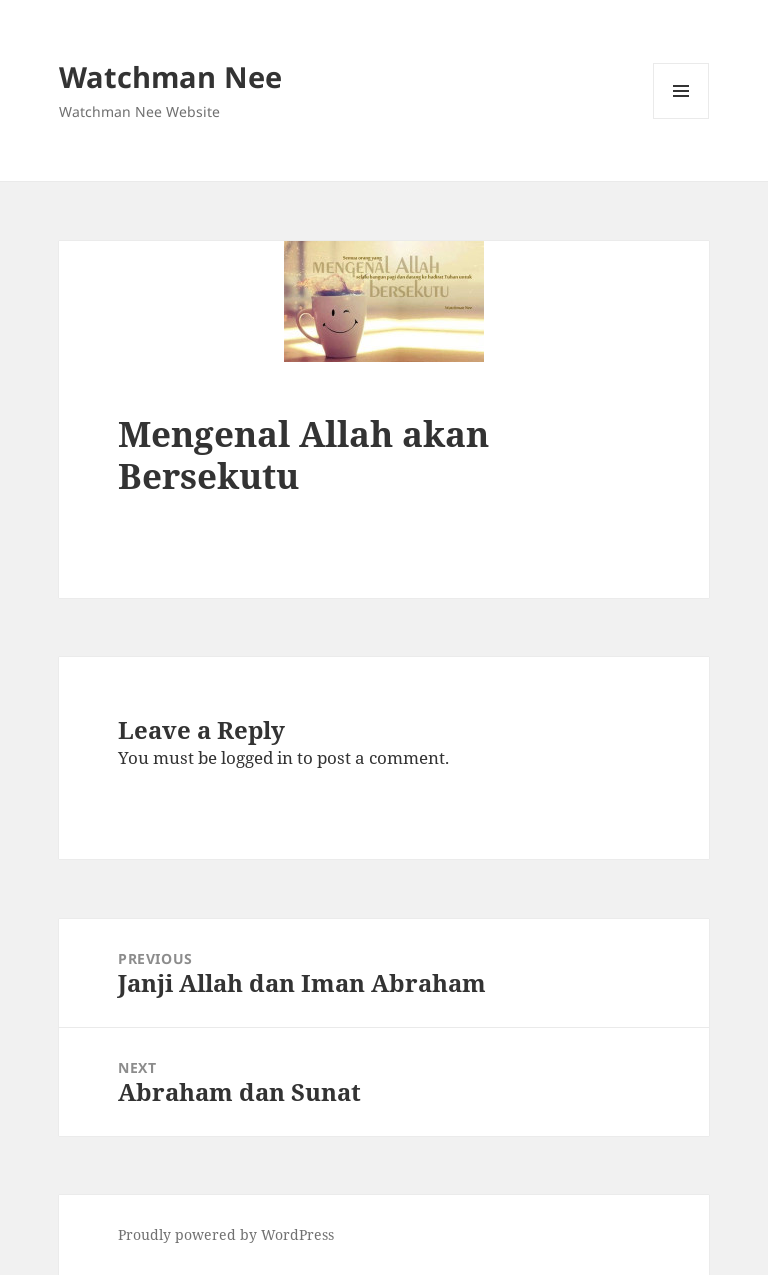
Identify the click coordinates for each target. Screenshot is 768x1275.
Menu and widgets (681, 118)
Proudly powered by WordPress (226, 1234)
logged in (257, 757)
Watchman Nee (170, 76)
